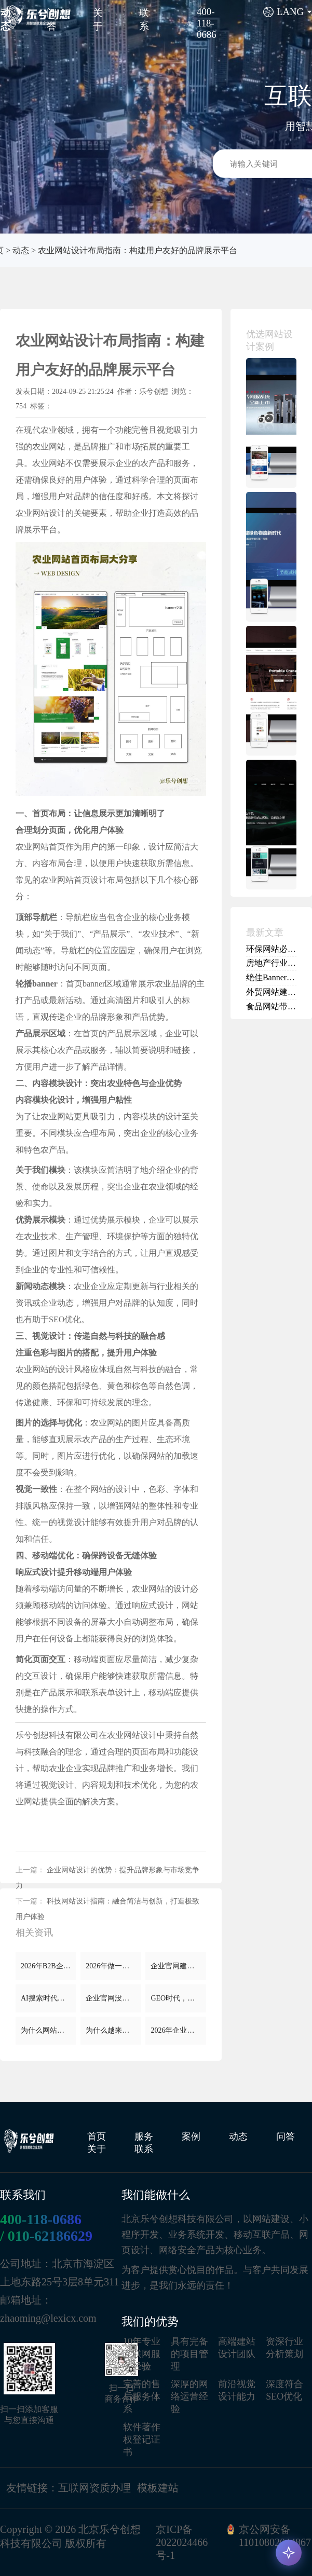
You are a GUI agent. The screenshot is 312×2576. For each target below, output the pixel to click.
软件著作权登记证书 (141, 2439)
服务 (143, 2136)
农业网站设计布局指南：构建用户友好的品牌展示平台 (137, 250)
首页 (96, 2136)
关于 (96, 2149)
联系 (143, 2149)
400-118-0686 (41, 2219)
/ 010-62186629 (46, 2236)
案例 (191, 2136)
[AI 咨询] (289, 2553)
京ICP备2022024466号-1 (182, 2542)
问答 (285, 2136)
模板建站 (158, 2487)
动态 (20, 250)
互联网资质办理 (94, 2487)
